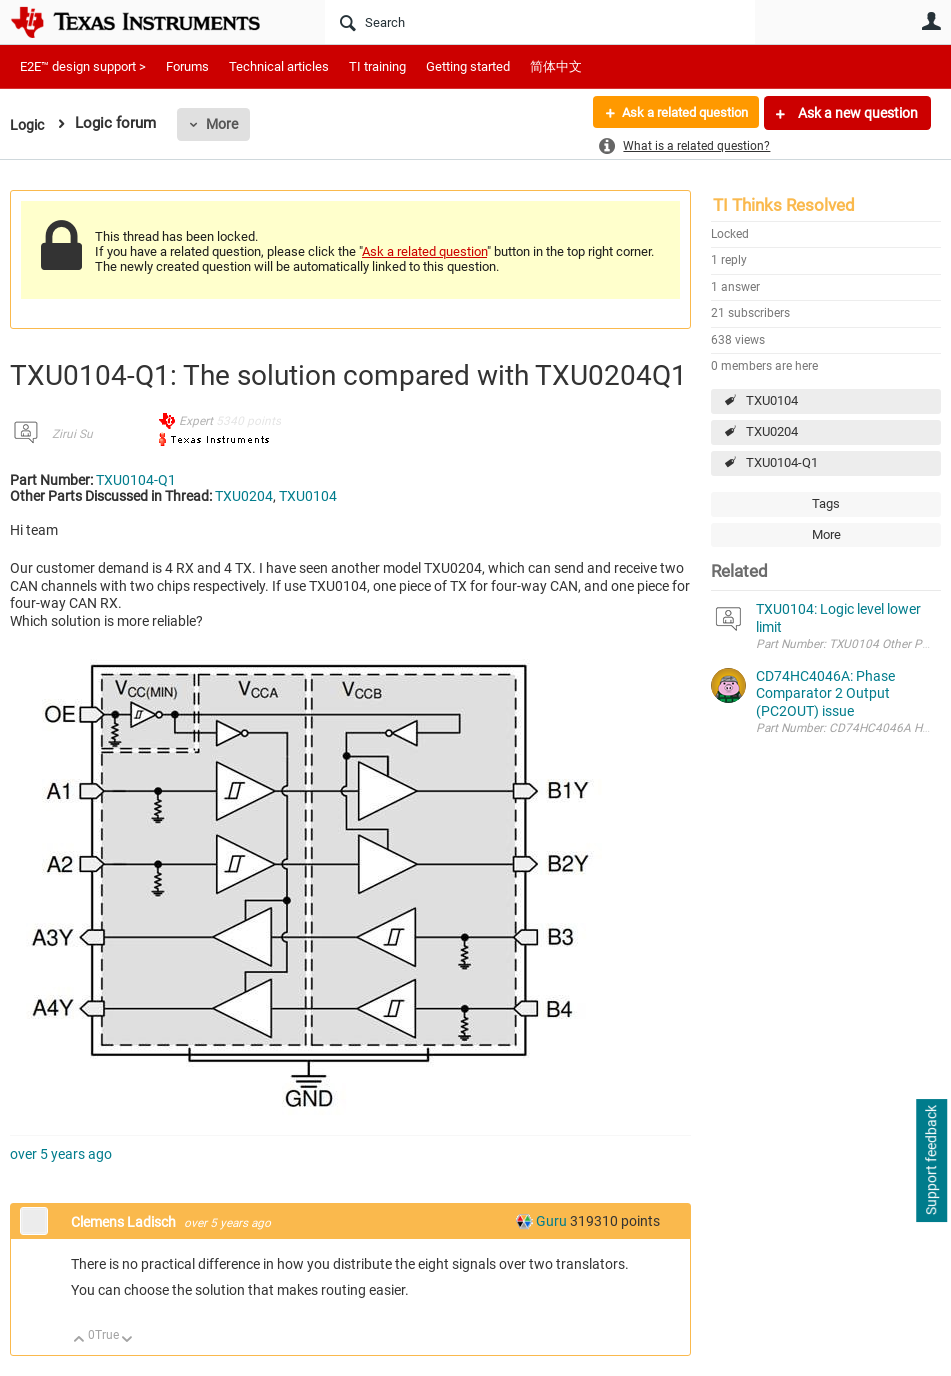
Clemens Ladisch (125, 1222)
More (225, 124)
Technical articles (279, 66)
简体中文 (556, 66)
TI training (377, 66)
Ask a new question (856, 113)
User (931, 21)
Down (127, 1340)
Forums (187, 66)
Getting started (468, 66)
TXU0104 (772, 400)
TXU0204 (772, 431)
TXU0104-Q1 (782, 462)
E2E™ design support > (83, 66)
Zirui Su (72, 434)
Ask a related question (677, 113)
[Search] (540, 22)
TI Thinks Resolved (784, 205)
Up (79, 1340)
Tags (826, 503)
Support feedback (931, 1161)
